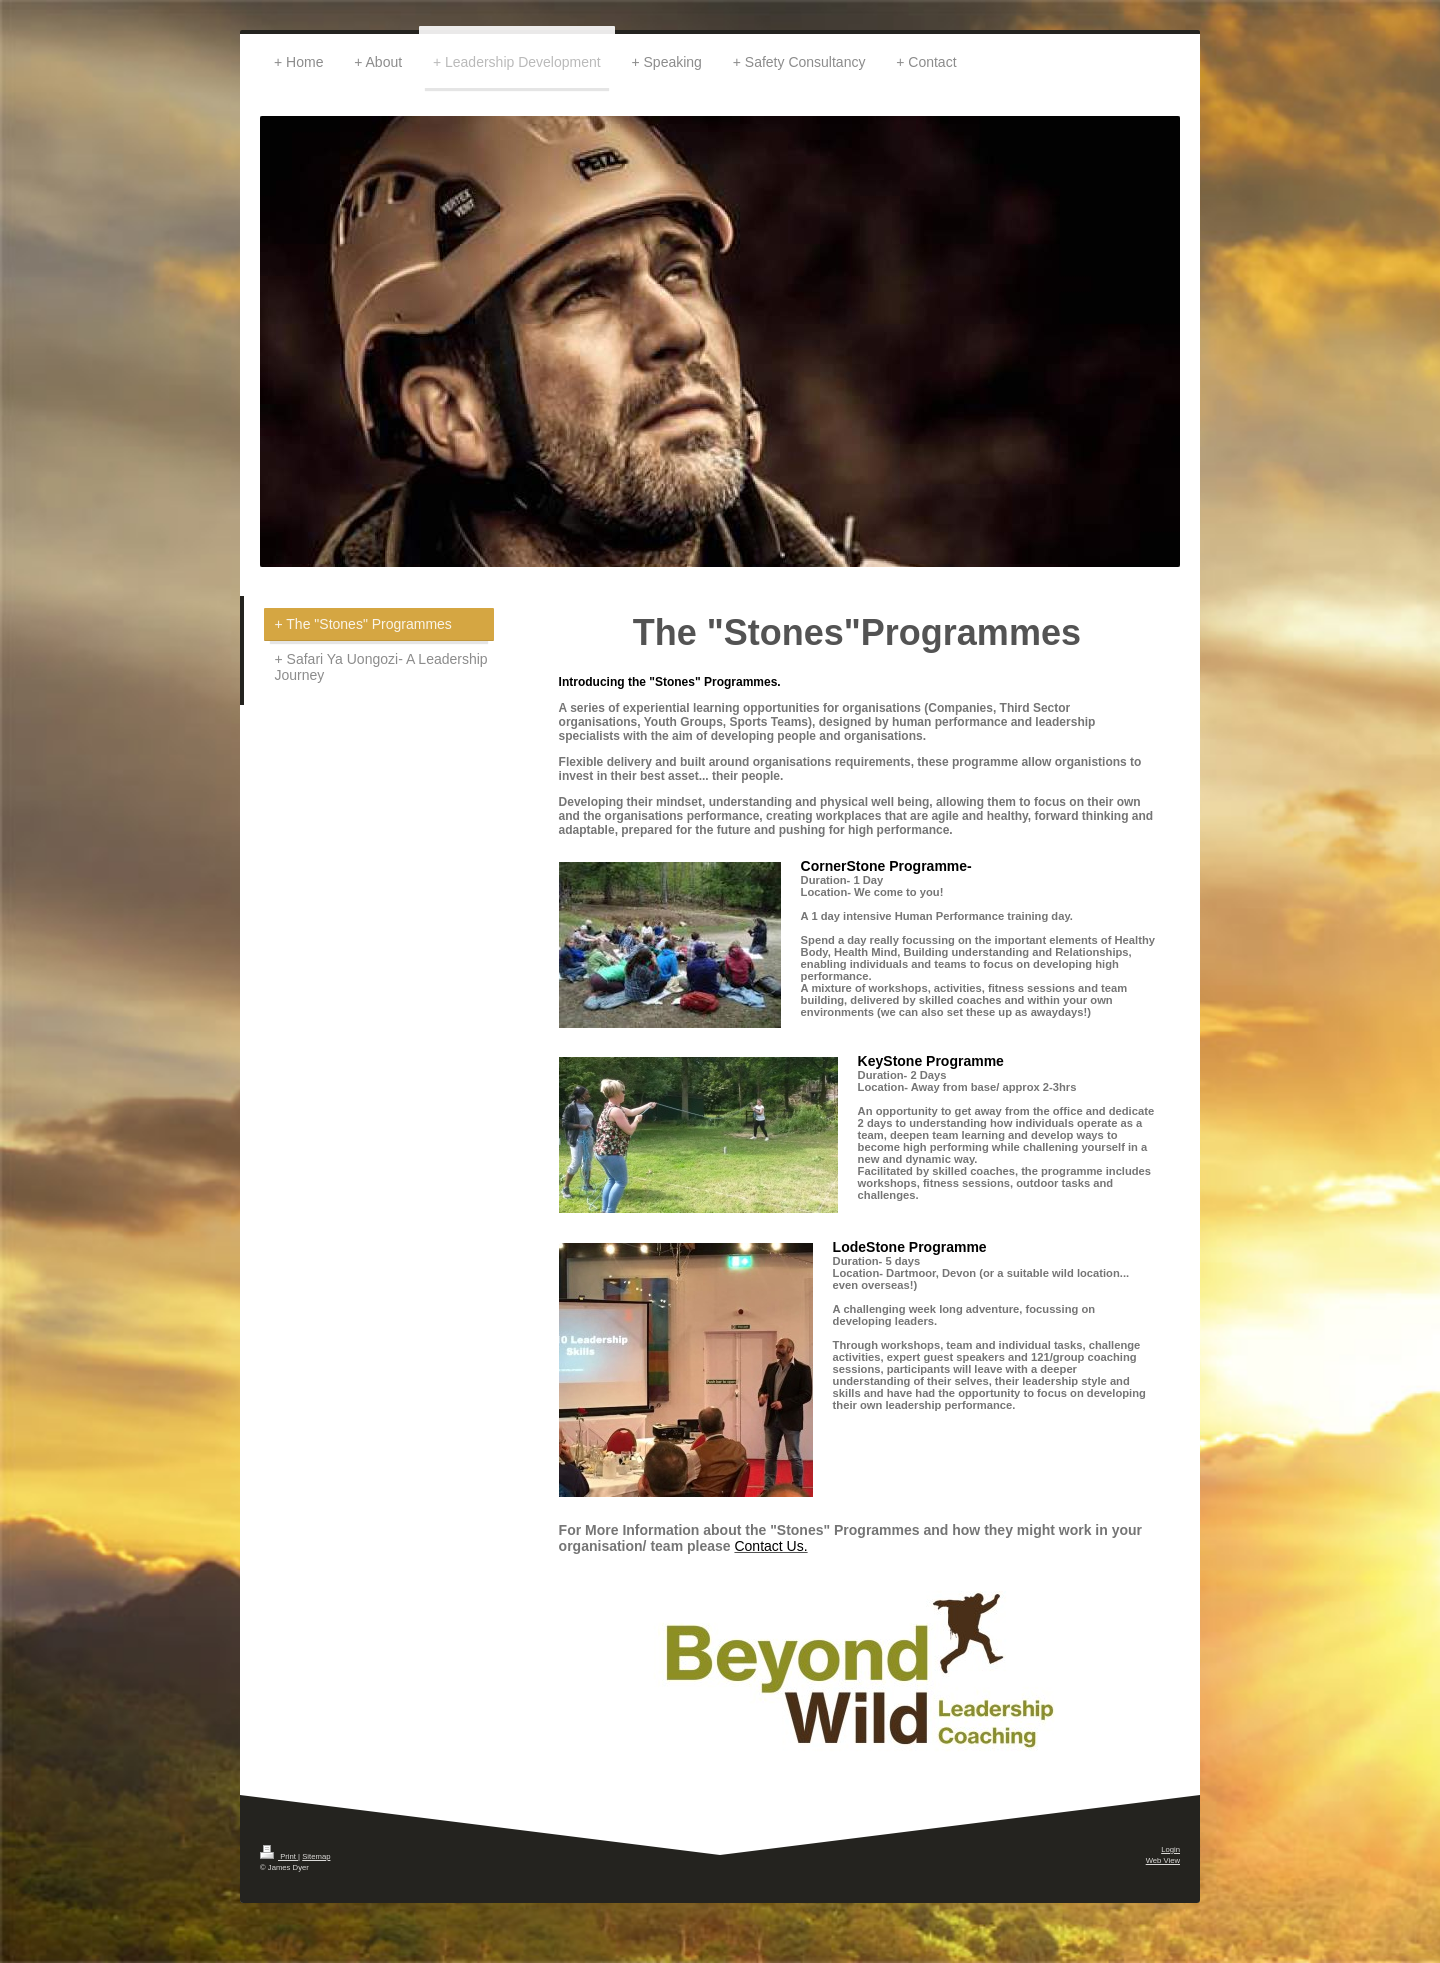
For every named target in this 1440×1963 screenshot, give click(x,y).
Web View (1163, 1860)
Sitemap (316, 1856)
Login (1170, 1849)
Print (279, 1856)
